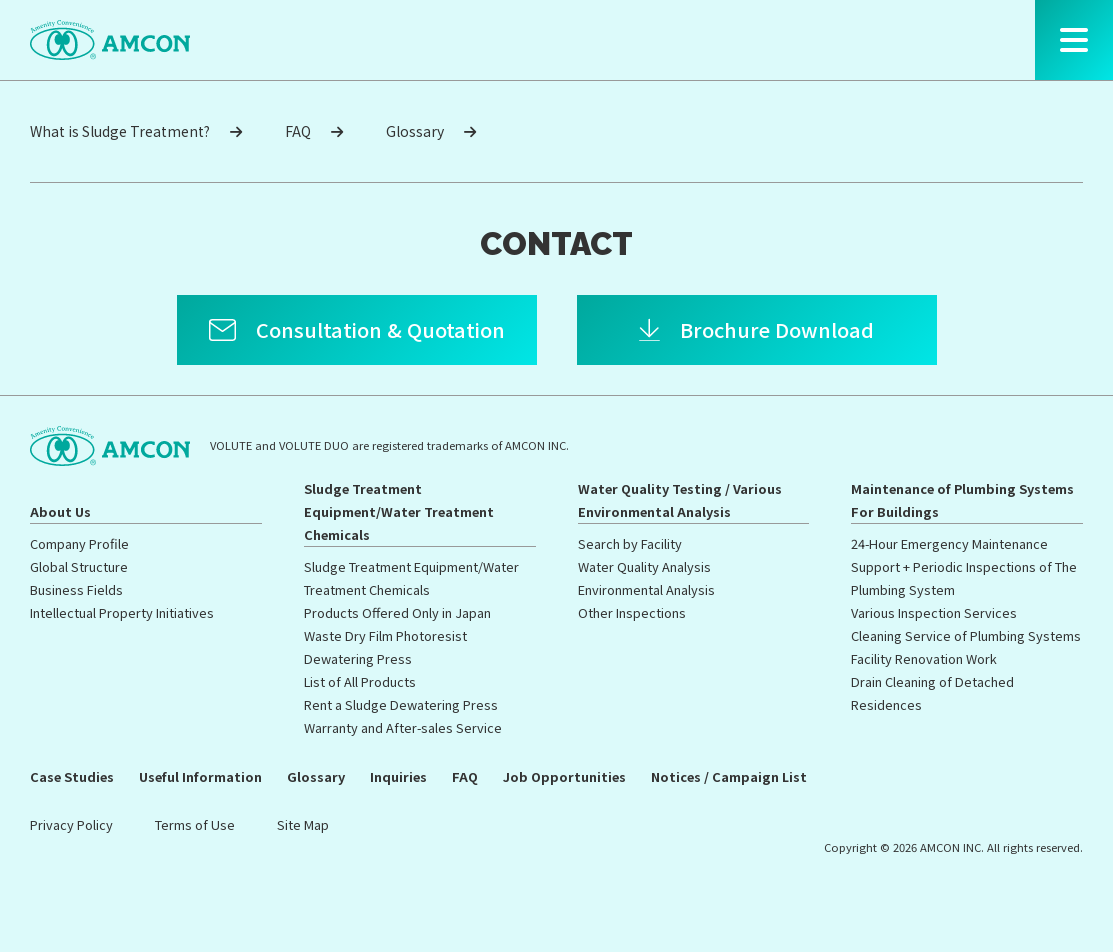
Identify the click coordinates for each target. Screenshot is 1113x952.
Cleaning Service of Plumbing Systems (966, 635)
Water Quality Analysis (644, 566)
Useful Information (200, 776)
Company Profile (79, 543)
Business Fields (76, 589)
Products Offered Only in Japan (397, 612)
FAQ (314, 131)
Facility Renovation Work (924, 658)
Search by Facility (630, 543)
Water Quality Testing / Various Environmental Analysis (680, 500)
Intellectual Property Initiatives (122, 612)
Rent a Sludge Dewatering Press (401, 704)
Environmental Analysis (646, 589)
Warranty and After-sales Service (403, 727)
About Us (60, 511)
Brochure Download (777, 329)
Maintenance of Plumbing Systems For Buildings (962, 500)
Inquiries (398, 776)
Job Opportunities (564, 776)
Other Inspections (632, 612)
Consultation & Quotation (380, 329)
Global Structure (79, 566)
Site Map (303, 824)
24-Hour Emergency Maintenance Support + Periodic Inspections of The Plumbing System (964, 566)
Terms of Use (195, 824)
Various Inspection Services (934, 612)
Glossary (431, 131)
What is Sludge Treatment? (136, 131)
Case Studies (72, 776)
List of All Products (360, 681)
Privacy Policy (71, 824)
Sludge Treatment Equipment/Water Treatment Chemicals (399, 511)
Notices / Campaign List (729, 776)
